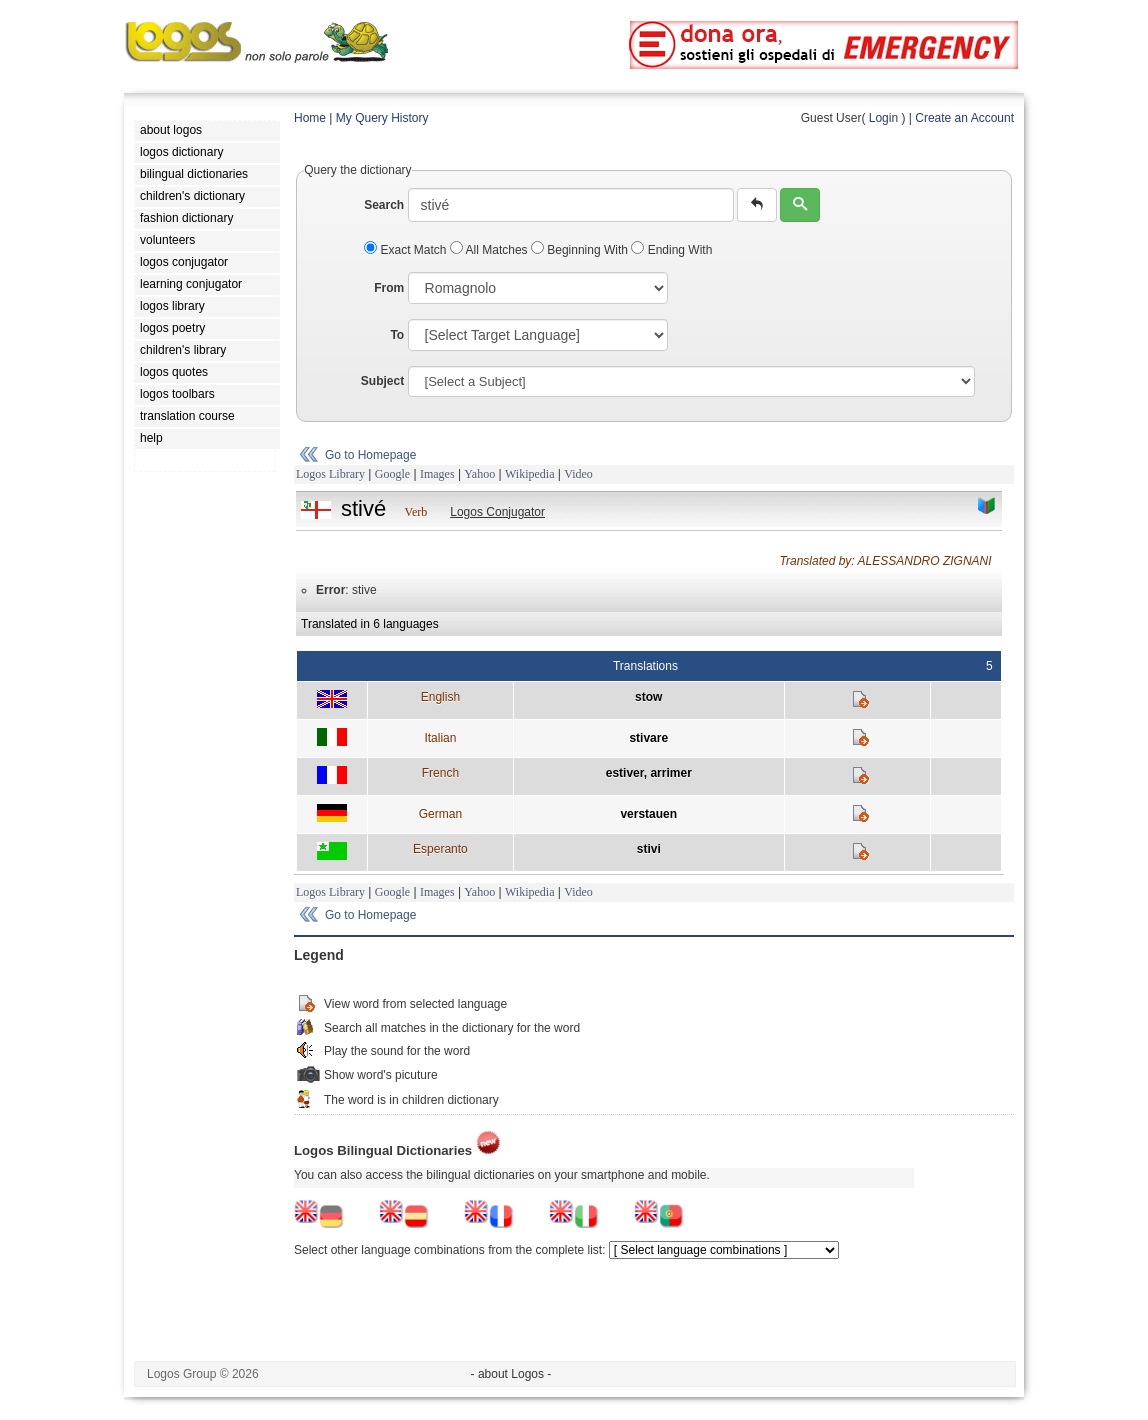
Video (578, 474)
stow (648, 697)
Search (384, 205)
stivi (649, 849)
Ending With (671, 250)
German (440, 814)
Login (883, 118)
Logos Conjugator (497, 512)
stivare (648, 738)
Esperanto (440, 849)
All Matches (490, 250)
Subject (382, 381)
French (440, 773)
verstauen (648, 814)
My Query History (382, 118)
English (440, 697)
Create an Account (964, 118)
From (389, 288)
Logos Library (330, 474)
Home (310, 118)
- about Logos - (511, 1374)
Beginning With (581, 250)
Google (392, 474)
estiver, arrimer (649, 773)
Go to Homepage (370, 455)
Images (437, 474)
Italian (440, 738)
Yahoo (479, 474)
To (397, 335)
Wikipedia (530, 474)
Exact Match (407, 250)
